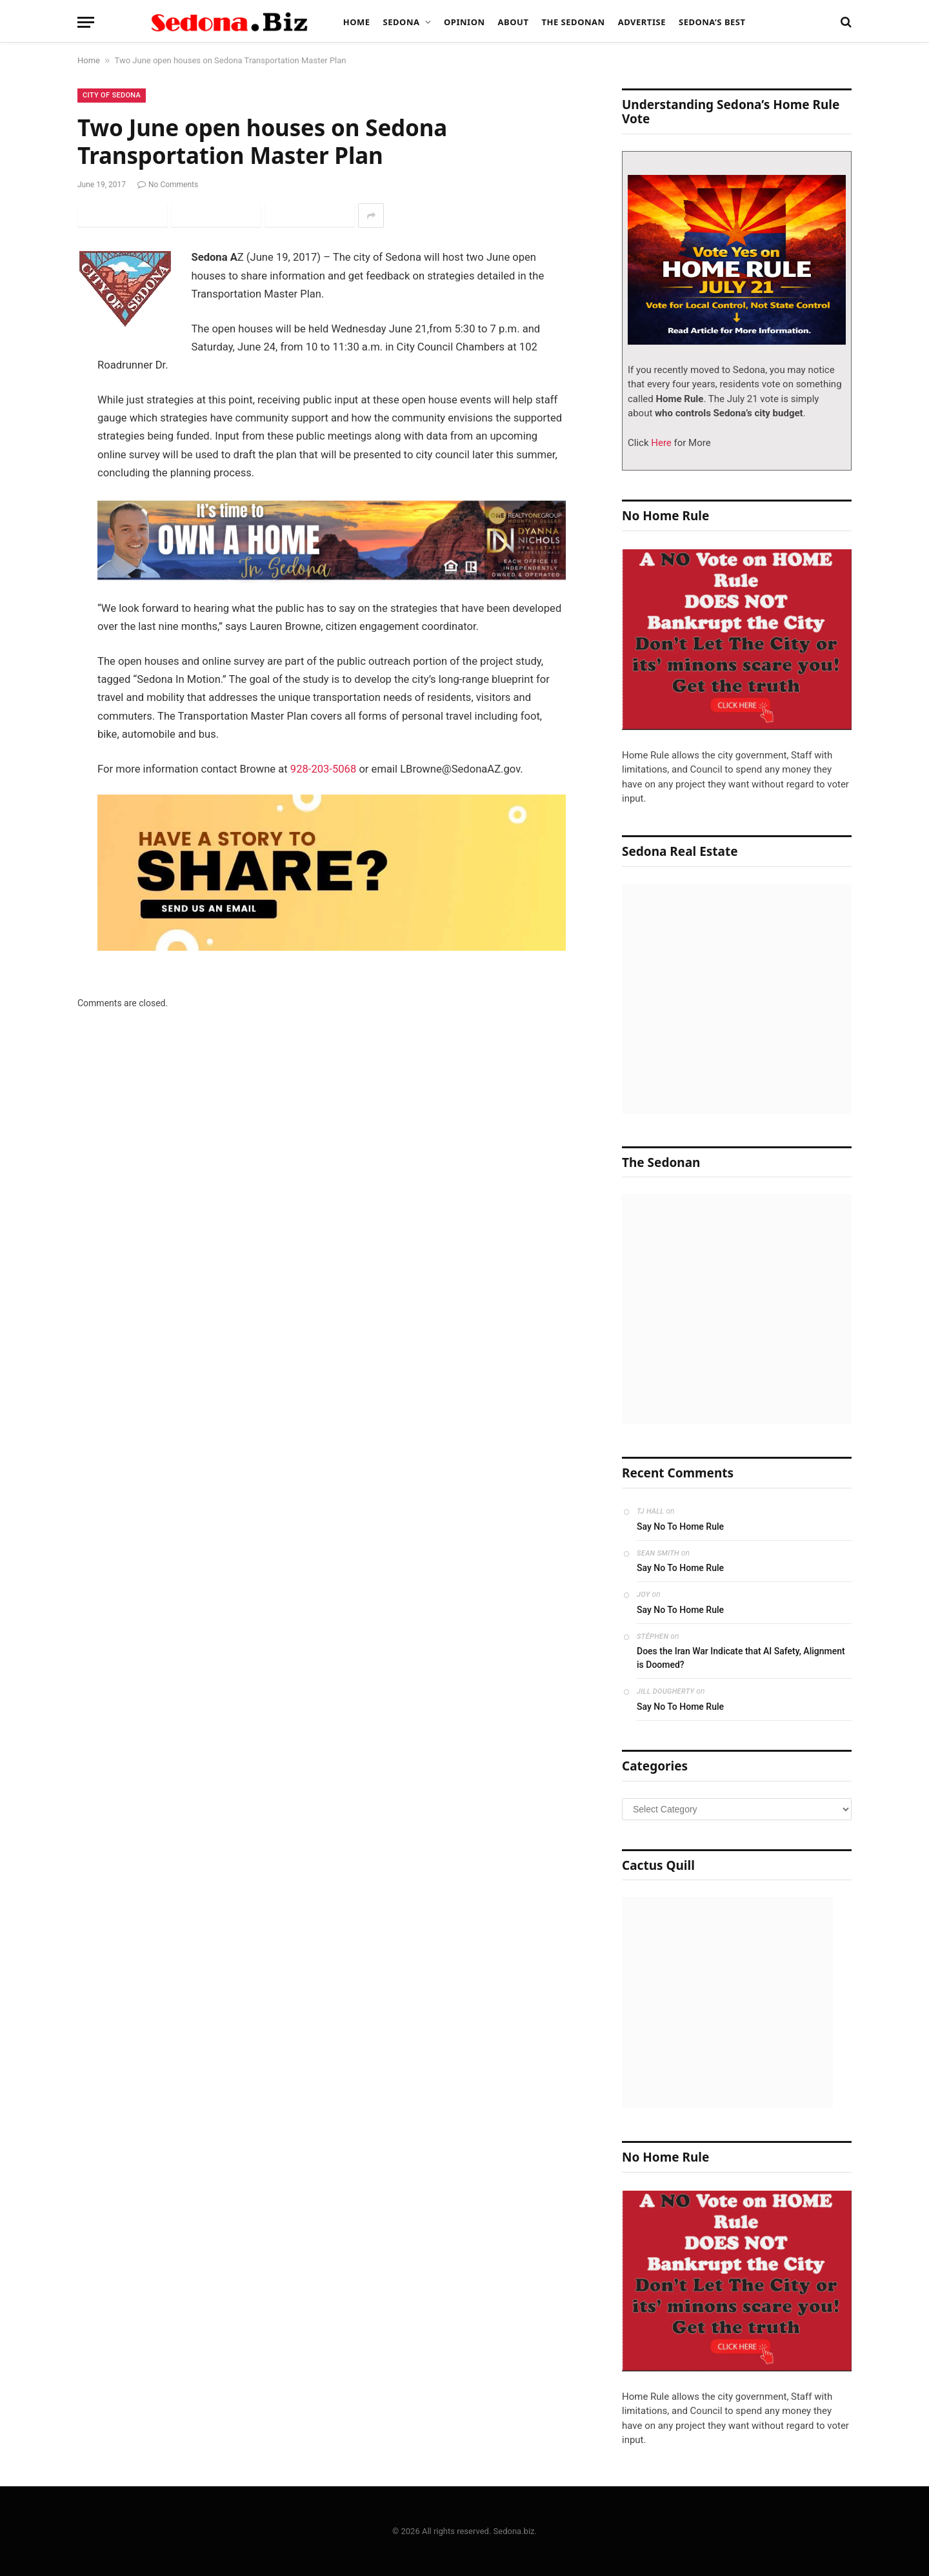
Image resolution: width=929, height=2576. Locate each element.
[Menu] (85, 22)
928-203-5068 (323, 769)
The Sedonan (572, 22)
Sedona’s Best (712, 22)
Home (356, 22)
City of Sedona (112, 95)
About (513, 22)
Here (660, 443)
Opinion (464, 22)
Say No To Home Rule (680, 1526)
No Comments (167, 184)
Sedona (401, 22)
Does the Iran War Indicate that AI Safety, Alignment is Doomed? (741, 1658)
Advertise (642, 22)
